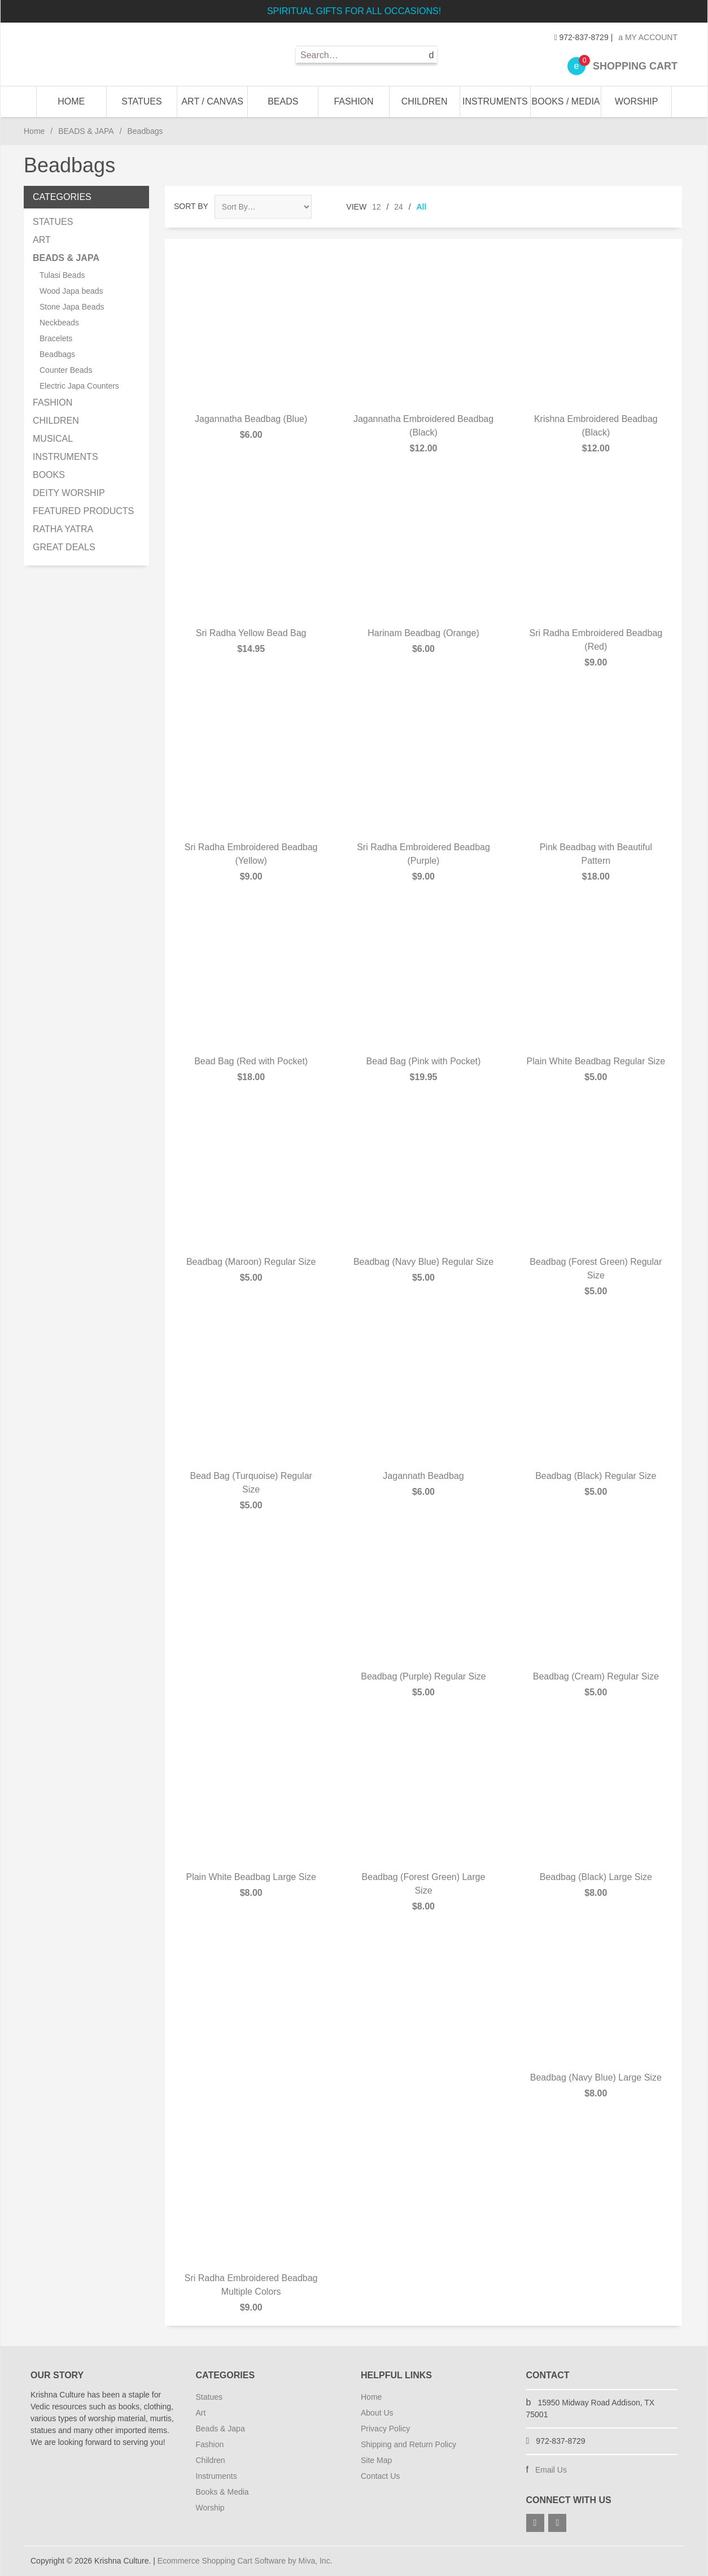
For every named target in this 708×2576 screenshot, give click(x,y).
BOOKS (49, 475)
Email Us (551, 2469)
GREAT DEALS (64, 547)
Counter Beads (66, 370)
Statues (209, 2396)
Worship (210, 2507)
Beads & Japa (220, 2428)
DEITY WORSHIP (69, 493)
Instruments (216, 2476)
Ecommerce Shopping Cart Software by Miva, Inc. (245, 2560)
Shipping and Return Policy (408, 2444)
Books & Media (222, 2491)
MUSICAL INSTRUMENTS (65, 448)
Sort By (191, 206)
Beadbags (57, 354)
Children (210, 2460)
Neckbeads (59, 322)
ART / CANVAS (212, 101)
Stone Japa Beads (72, 306)
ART (42, 240)
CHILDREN (424, 101)
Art (201, 2412)
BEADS (283, 101)
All (422, 206)
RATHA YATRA (63, 529)
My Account (648, 37)
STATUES (141, 101)
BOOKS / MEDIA (566, 101)
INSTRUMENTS (495, 101)
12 (376, 206)
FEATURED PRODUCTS (83, 511)
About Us (377, 2412)
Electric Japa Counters (79, 385)
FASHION (353, 101)
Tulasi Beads (62, 275)
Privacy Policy (385, 2428)
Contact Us (380, 2476)
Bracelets (56, 338)
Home (71, 101)
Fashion (210, 2444)
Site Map (376, 2460)
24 (398, 206)
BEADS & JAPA (86, 131)
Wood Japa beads (71, 290)
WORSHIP (636, 101)
